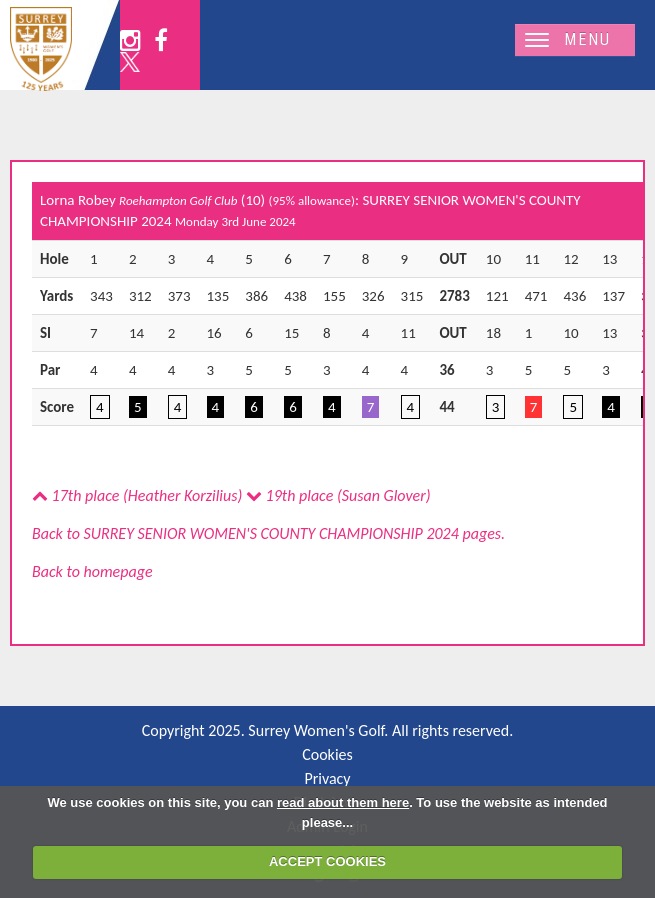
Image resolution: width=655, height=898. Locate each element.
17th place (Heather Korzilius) (137, 495)
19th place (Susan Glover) (338, 495)
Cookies (327, 754)
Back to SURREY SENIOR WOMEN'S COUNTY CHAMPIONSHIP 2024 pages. (268, 533)
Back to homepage (92, 571)
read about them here (343, 802)
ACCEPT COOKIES (327, 861)
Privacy (327, 778)
